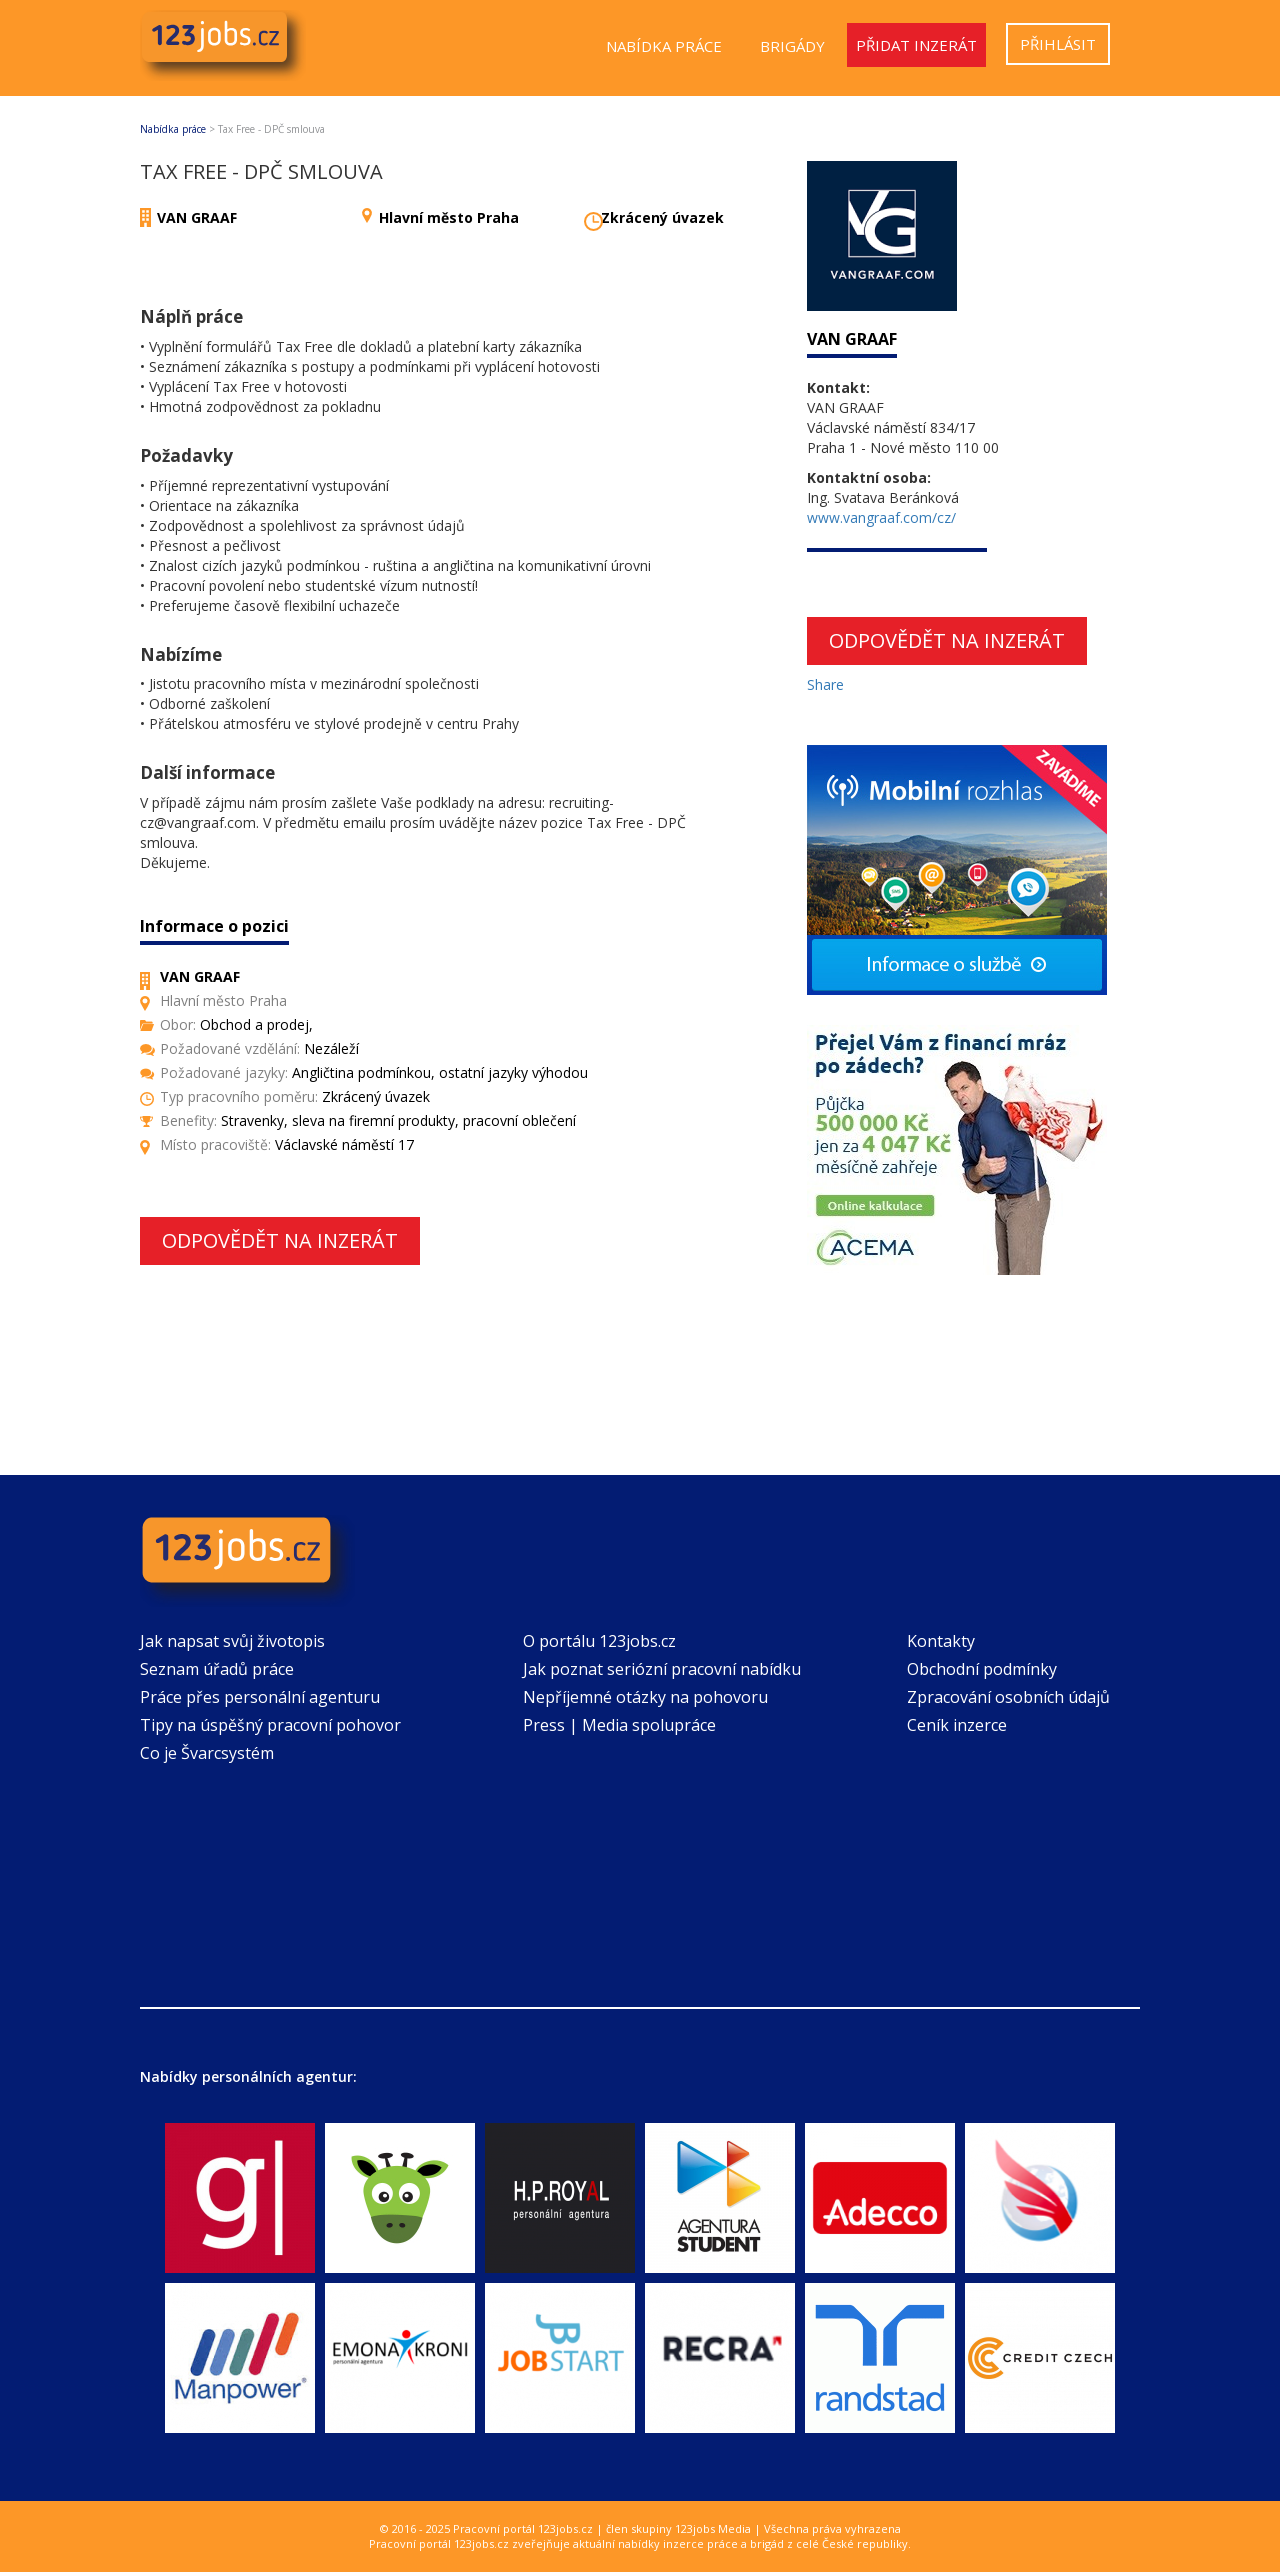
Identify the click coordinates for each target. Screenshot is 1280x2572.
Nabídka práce (664, 46)
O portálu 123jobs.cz (599, 1641)
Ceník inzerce (957, 1725)
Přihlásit (1058, 44)
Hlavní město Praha (449, 217)
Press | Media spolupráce (619, 1725)
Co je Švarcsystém (207, 1753)
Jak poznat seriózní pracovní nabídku (662, 1669)
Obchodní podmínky (982, 1669)
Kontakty (941, 1641)
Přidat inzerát (916, 45)
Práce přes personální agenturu (260, 1697)
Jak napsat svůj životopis (232, 1641)
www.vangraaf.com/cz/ (881, 517)
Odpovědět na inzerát (280, 1240)
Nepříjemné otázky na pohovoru (645, 1697)
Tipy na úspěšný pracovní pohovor (270, 1725)
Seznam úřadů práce (217, 1669)
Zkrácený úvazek (662, 217)
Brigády (792, 46)
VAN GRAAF (197, 217)
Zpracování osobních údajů (1008, 1697)
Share (825, 684)
